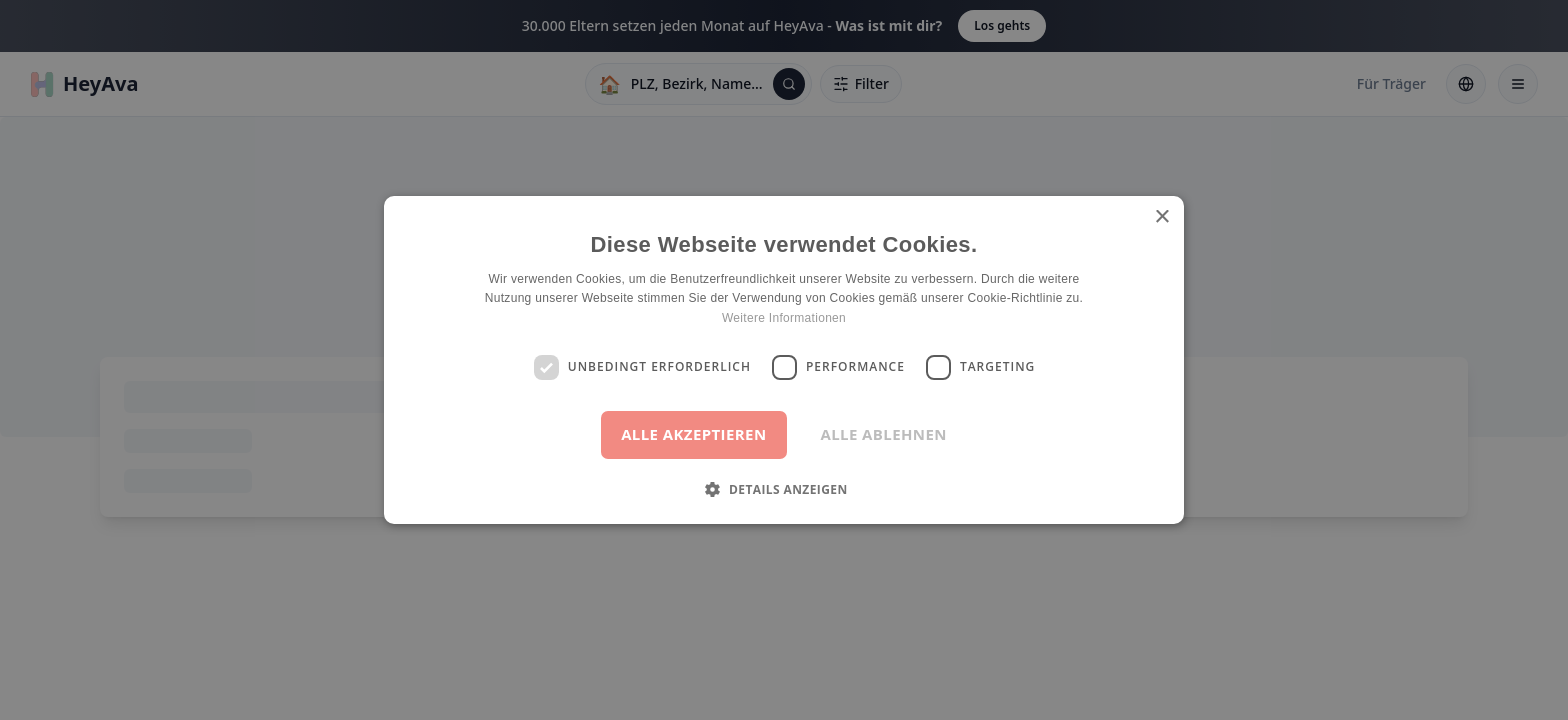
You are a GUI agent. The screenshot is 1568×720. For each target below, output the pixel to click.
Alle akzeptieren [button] (693, 434)
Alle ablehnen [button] (884, 434)
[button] (783, 489)
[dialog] (784, 360)
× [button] (1161, 217)
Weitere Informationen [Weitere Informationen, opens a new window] (784, 318)
